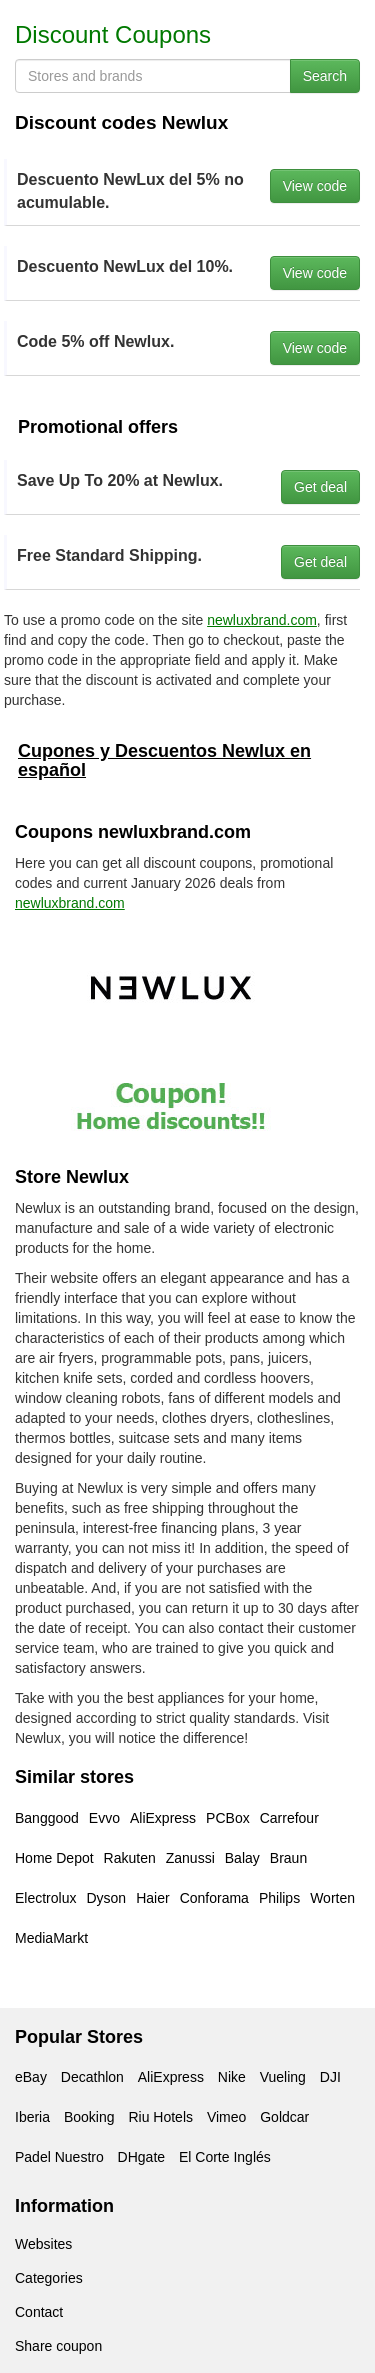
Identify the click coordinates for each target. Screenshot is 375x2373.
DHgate (141, 2157)
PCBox (228, 1818)
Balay (242, 1858)
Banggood (47, 1818)
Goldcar (284, 2117)
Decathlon (92, 2077)
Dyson (106, 1898)
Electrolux (45, 1898)
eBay (31, 2077)
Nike (232, 2077)
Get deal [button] (320, 487)
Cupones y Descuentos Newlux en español (164, 761)
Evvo (104, 1818)
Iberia (32, 2117)
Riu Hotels (160, 2117)
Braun (288, 1858)
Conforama (214, 1898)
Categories (49, 2278)
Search (325, 76)
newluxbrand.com (262, 620)
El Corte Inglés (225, 2157)
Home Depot (54, 1858)
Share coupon (58, 2346)
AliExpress (163, 1818)
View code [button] (315, 186)
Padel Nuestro (59, 2157)
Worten (332, 1898)
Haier (152, 1898)
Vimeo (226, 2117)
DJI (330, 2077)
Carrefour (289, 1818)
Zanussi (190, 1858)
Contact (39, 2312)
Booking (89, 2117)
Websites (43, 2244)
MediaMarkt (51, 1938)
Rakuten (130, 1858)
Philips (279, 1898)
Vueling (283, 2077)
